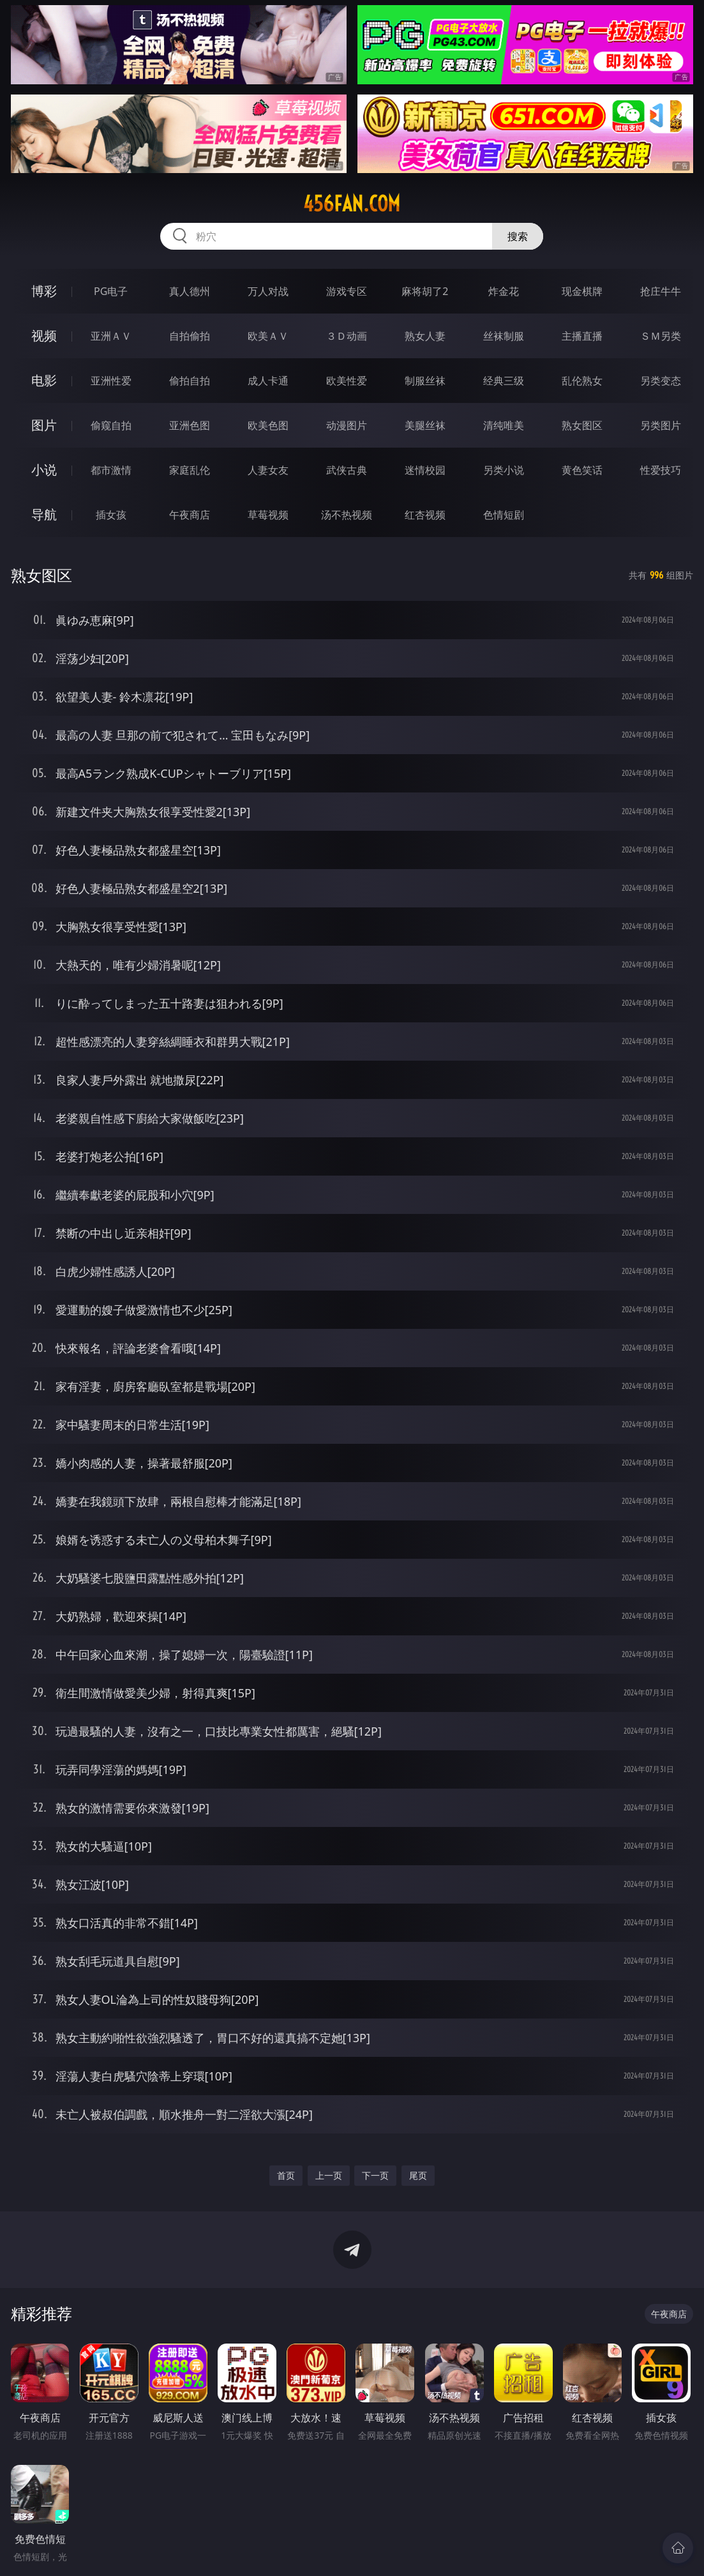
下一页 (375, 2175)
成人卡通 (268, 381)
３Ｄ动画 (346, 336)
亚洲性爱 (111, 381)
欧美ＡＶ (268, 336)
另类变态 (660, 381)
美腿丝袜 (425, 425)
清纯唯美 (503, 425)
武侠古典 (346, 470)
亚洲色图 (189, 425)
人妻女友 (268, 470)
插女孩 (111, 515)
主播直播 (582, 336)
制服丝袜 (425, 381)
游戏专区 (346, 291)
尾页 (418, 2175)
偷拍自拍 (189, 381)
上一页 (328, 2175)
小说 (44, 469)
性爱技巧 (660, 470)
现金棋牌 (582, 291)
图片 (44, 425)
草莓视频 (268, 515)
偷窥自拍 (111, 425)
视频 (44, 335)
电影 (44, 380)
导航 (44, 514)
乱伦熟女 (582, 381)
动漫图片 (346, 425)
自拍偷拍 (189, 336)
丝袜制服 (503, 336)
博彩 (44, 290)
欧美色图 (268, 425)
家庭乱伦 (189, 470)
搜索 (517, 236)
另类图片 (660, 425)
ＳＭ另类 (660, 336)
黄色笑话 (582, 470)
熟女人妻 (425, 336)
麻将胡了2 (424, 291)
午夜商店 (189, 515)
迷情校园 (425, 470)
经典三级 (503, 381)
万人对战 (268, 291)
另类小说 (503, 470)
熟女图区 (582, 425)
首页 (286, 2175)
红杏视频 (425, 515)
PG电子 (111, 291)
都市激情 (111, 470)
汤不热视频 (346, 515)
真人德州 (189, 291)
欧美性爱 (346, 381)
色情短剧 (503, 515)
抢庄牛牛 (660, 291)
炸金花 (503, 291)
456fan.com (351, 203)
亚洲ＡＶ (111, 336)
